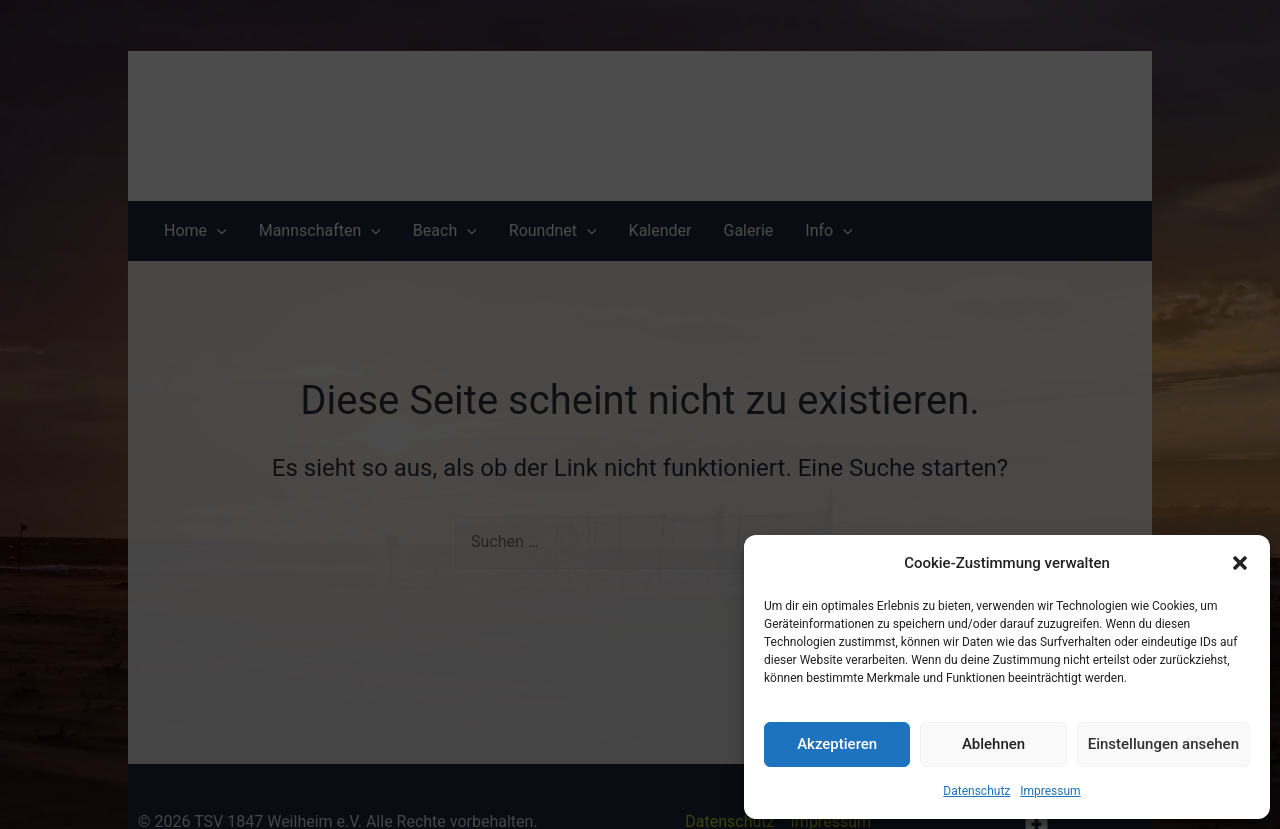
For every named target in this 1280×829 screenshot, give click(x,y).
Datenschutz (976, 791)
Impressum (1050, 791)
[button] (1240, 563)
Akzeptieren (837, 744)
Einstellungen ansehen (1163, 744)
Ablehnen (993, 744)
